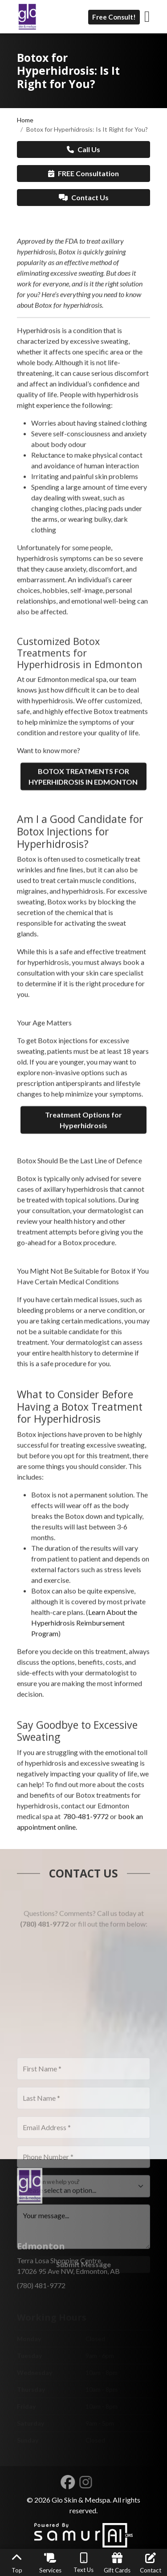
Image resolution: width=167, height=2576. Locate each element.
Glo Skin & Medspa (81, 2499)
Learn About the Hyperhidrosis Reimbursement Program (84, 1705)
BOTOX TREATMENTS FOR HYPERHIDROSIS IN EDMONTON (84, 858)
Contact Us (84, 197)
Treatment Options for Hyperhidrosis (83, 1202)
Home (25, 120)
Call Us (83, 149)
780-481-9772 (86, 1898)
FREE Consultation (83, 173)
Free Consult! (114, 17)
